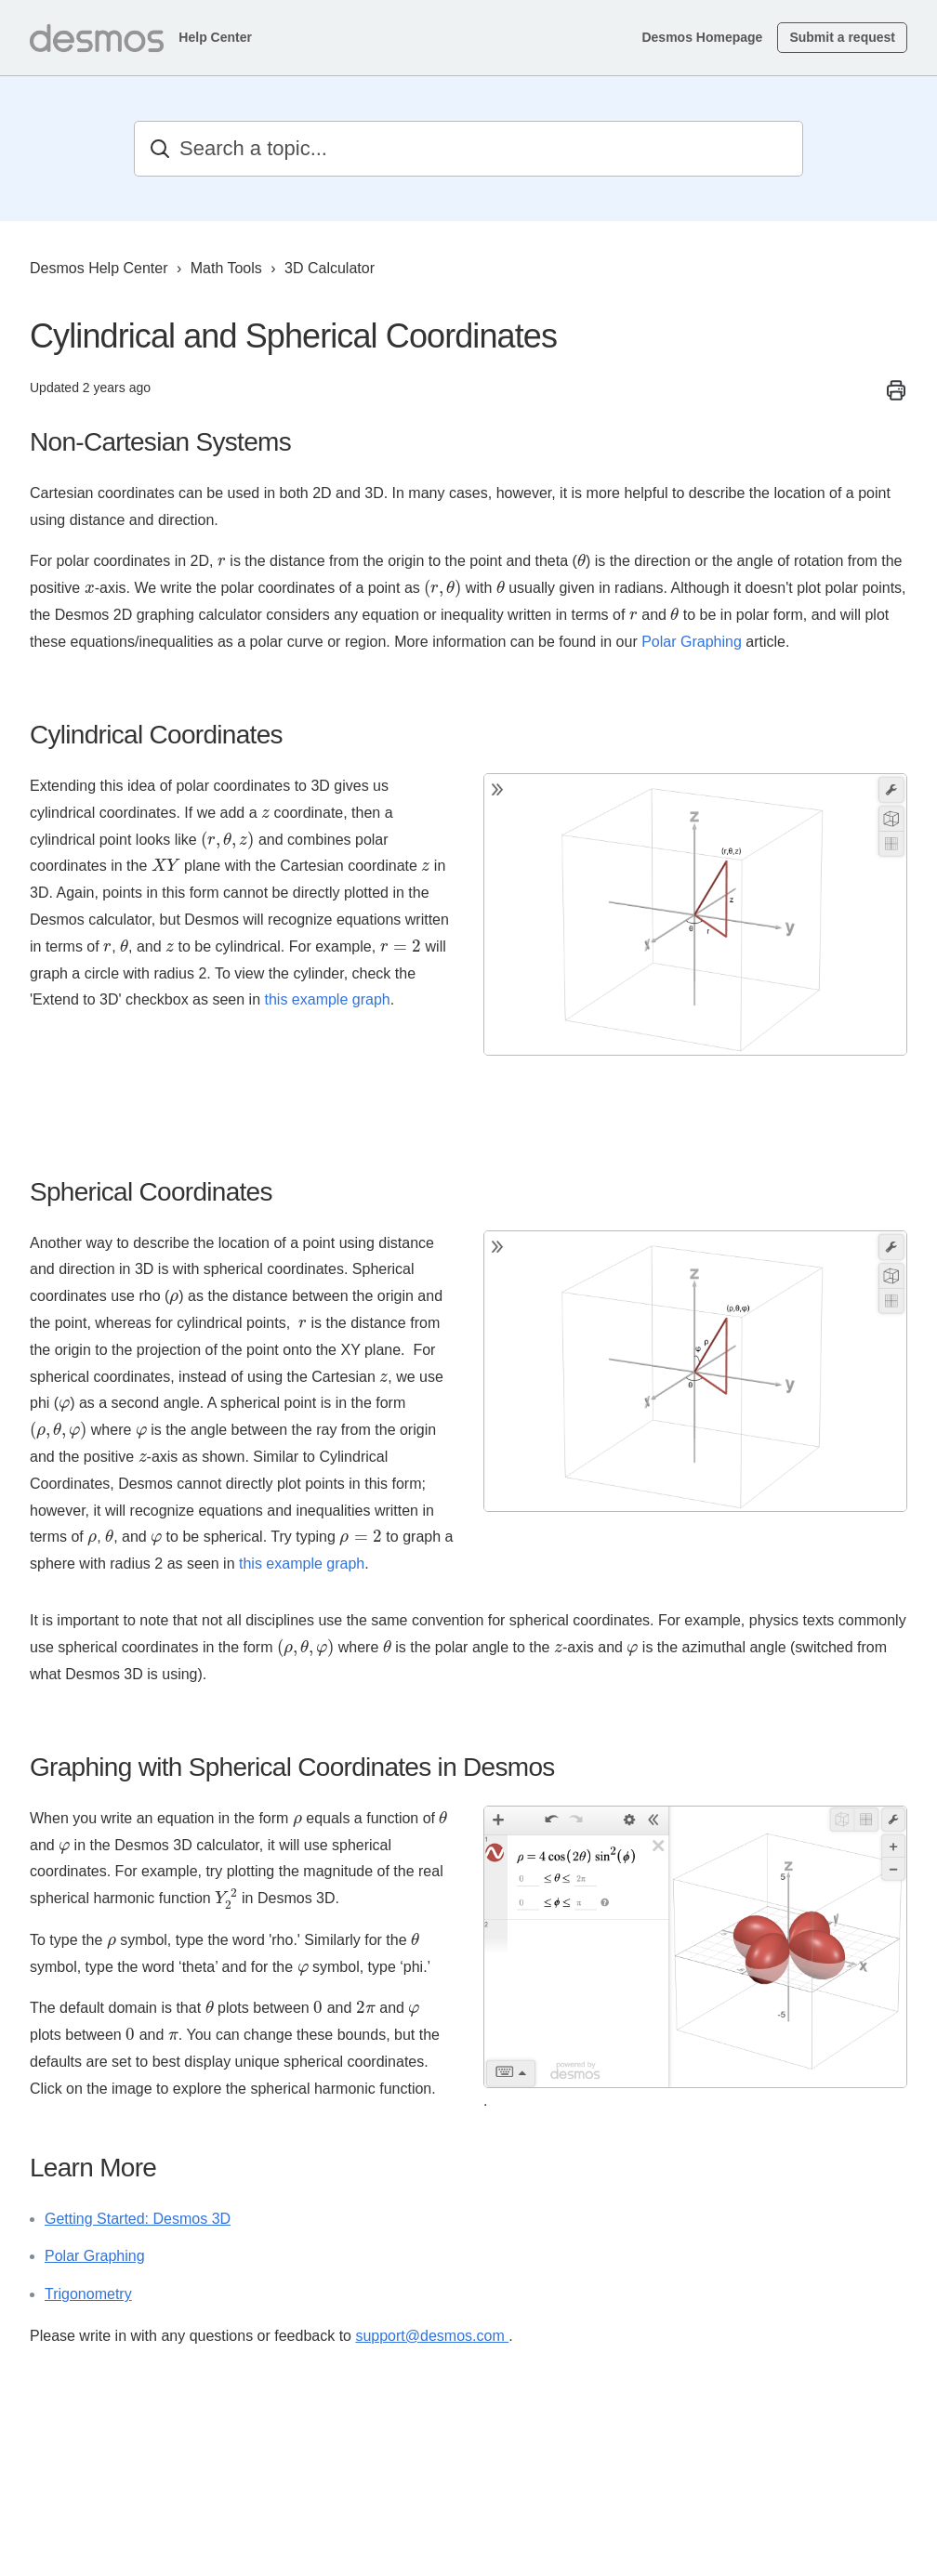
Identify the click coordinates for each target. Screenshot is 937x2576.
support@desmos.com (431, 2336)
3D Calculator (329, 268)
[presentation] (222, 562)
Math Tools (226, 268)
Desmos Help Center (99, 268)
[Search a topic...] (468, 149)
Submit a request (842, 37)
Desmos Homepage (701, 37)
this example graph (326, 999)
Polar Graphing (691, 642)
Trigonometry (88, 2294)
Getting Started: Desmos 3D (138, 2219)
